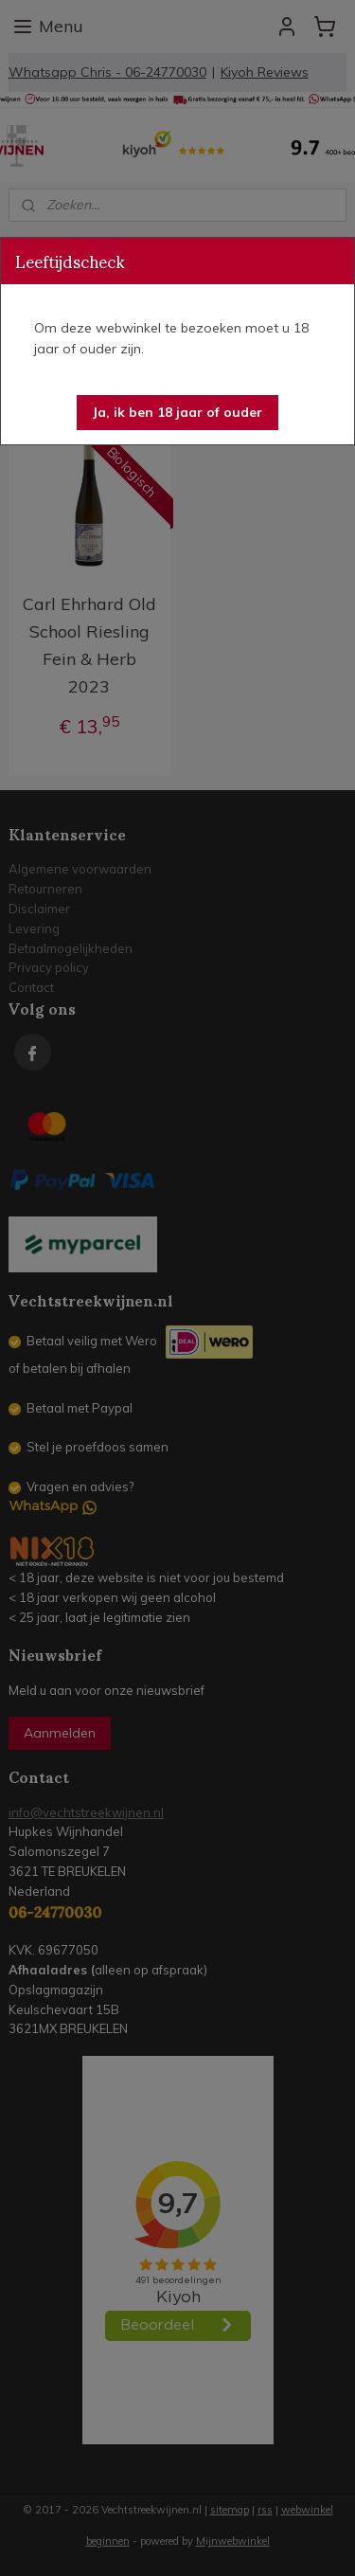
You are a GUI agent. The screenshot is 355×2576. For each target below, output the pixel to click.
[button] (177, 412)
